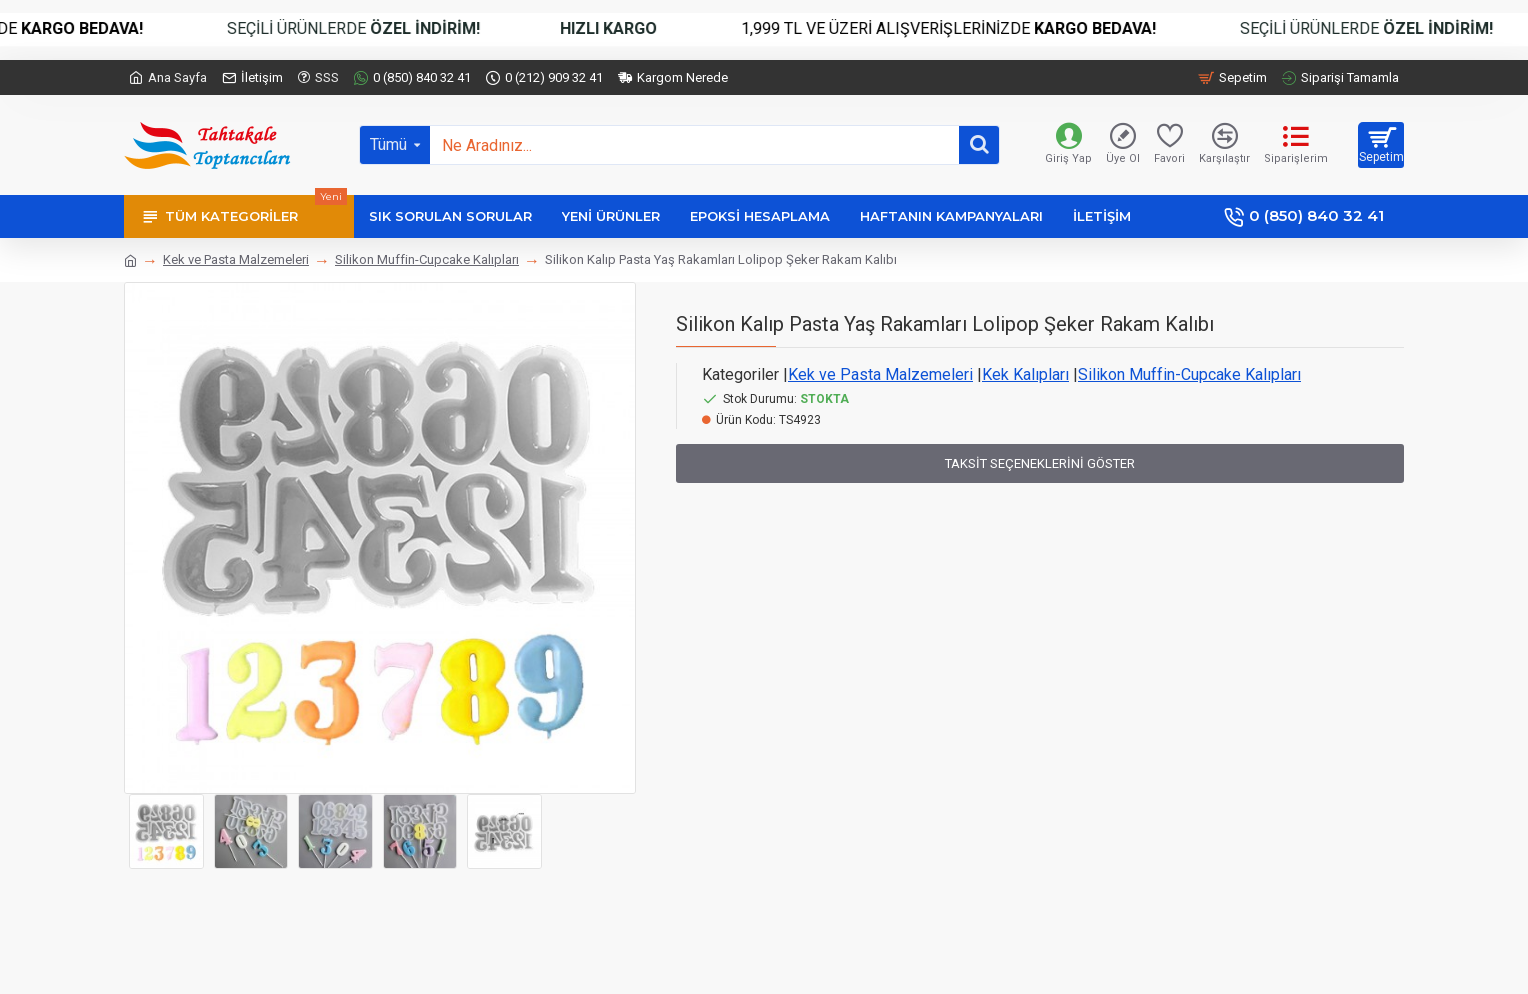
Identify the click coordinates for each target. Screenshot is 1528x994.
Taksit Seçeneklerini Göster (1040, 463)
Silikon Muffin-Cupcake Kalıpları (427, 259)
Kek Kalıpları (1025, 374)
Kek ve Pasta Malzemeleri (236, 259)
